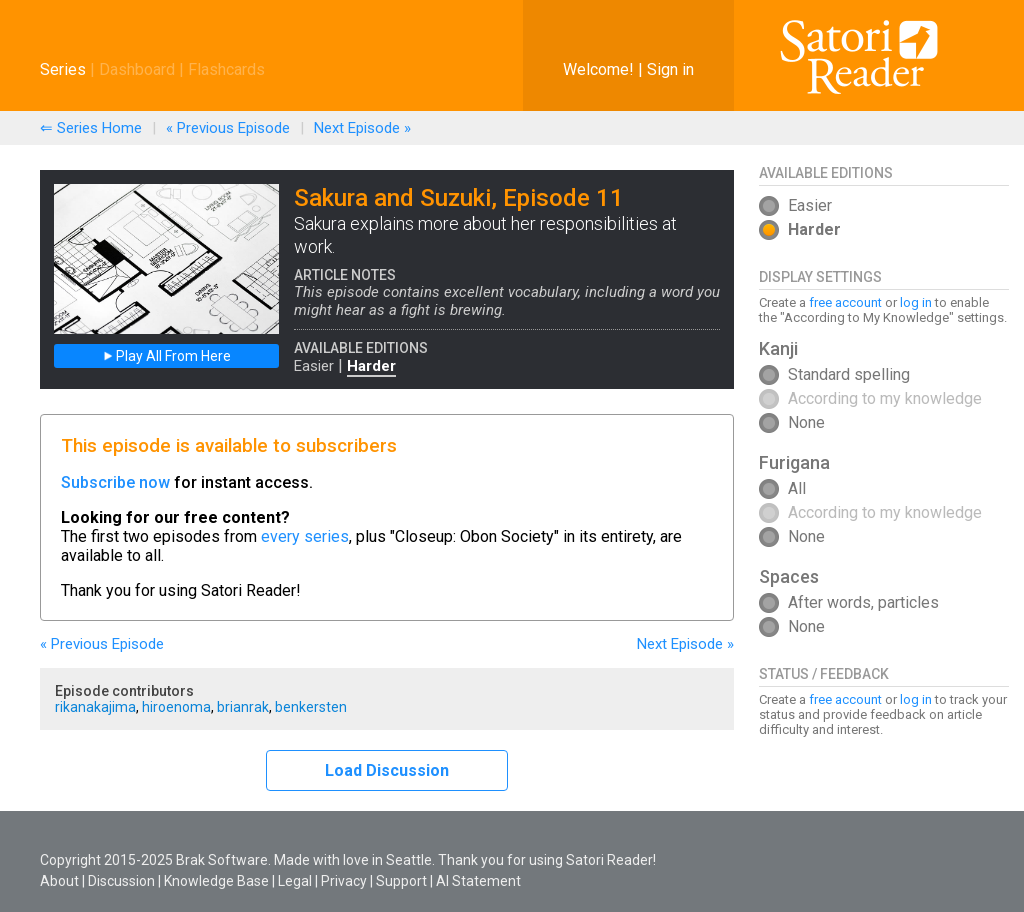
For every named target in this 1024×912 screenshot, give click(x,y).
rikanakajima (95, 707)
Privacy (344, 881)
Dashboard (137, 69)
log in (916, 302)
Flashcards (226, 69)
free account (845, 302)
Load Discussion (387, 770)
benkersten (311, 707)
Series (63, 69)
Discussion (121, 881)
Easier (314, 366)
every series (305, 536)
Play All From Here (167, 356)
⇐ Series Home (91, 128)
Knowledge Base (216, 881)
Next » (362, 128)
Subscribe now (115, 482)
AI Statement (478, 881)
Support (401, 881)
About (59, 881)
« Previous (228, 128)
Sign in (670, 69)
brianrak (243, 707)
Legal (295, 881)
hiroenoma (176, 707)
